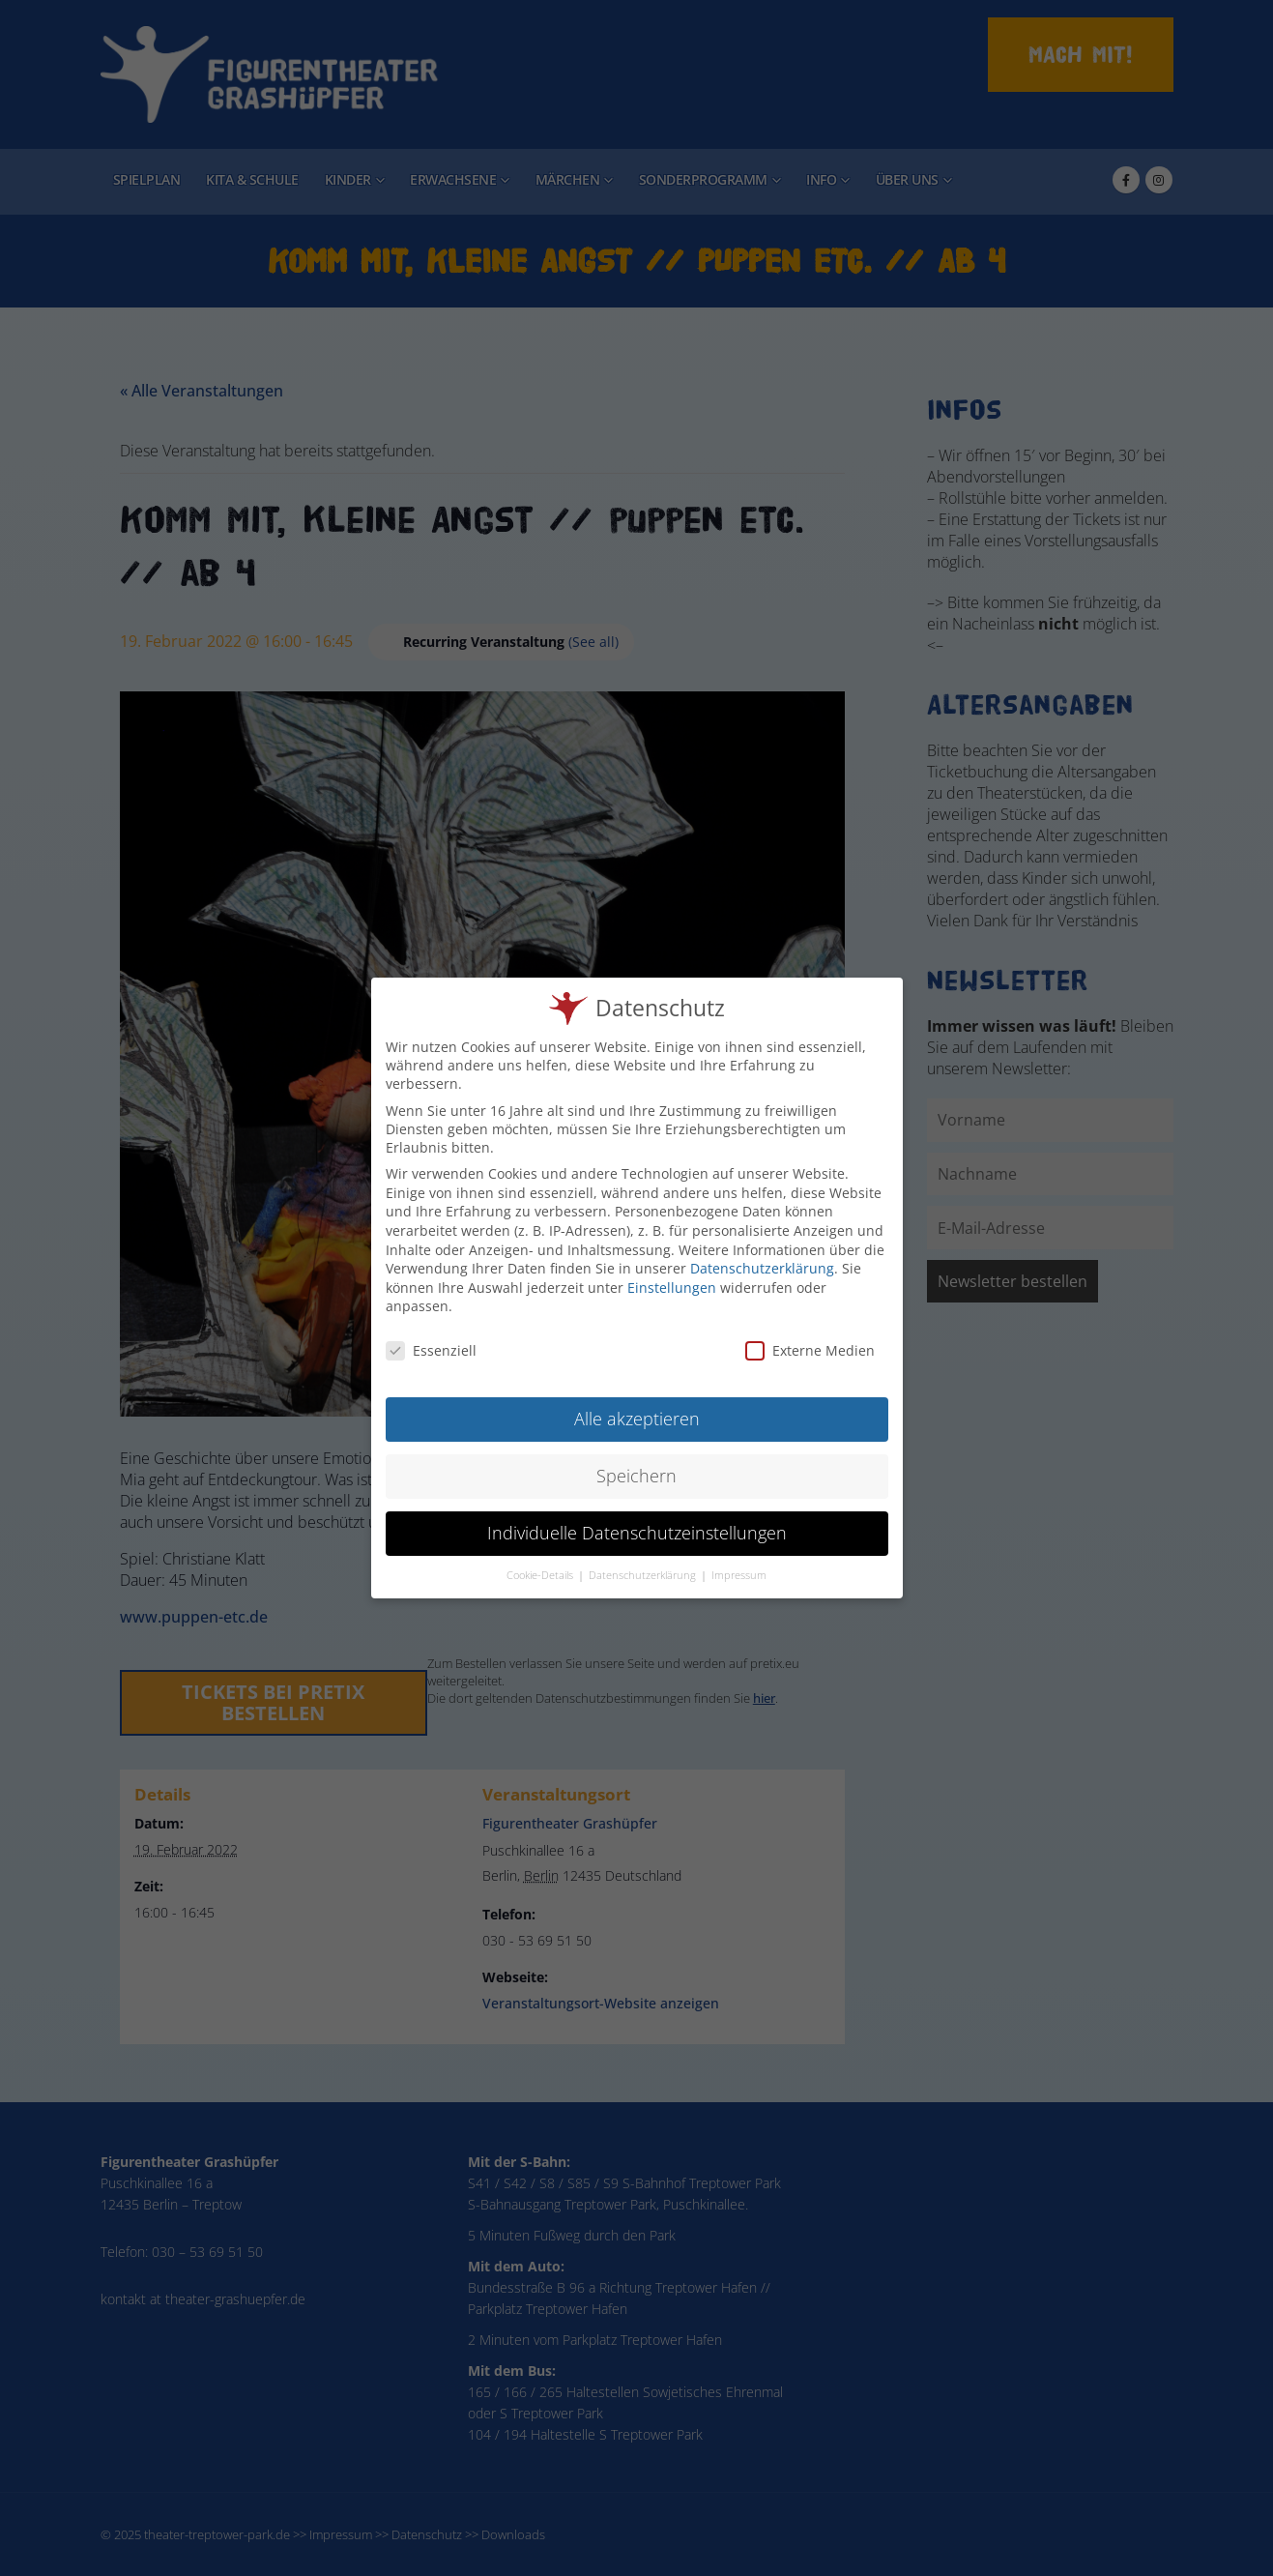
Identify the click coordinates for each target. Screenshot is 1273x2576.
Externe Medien (810, 1338)
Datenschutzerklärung (762, 1255)
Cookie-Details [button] (541, 1562)
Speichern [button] (636, 1463)
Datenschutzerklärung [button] (644, 1562)
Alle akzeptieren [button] (637, 1406)
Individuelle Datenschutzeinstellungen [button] (637, 1520)
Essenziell (431, 1338)
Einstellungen (671, 1275)
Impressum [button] (739, 1562)
